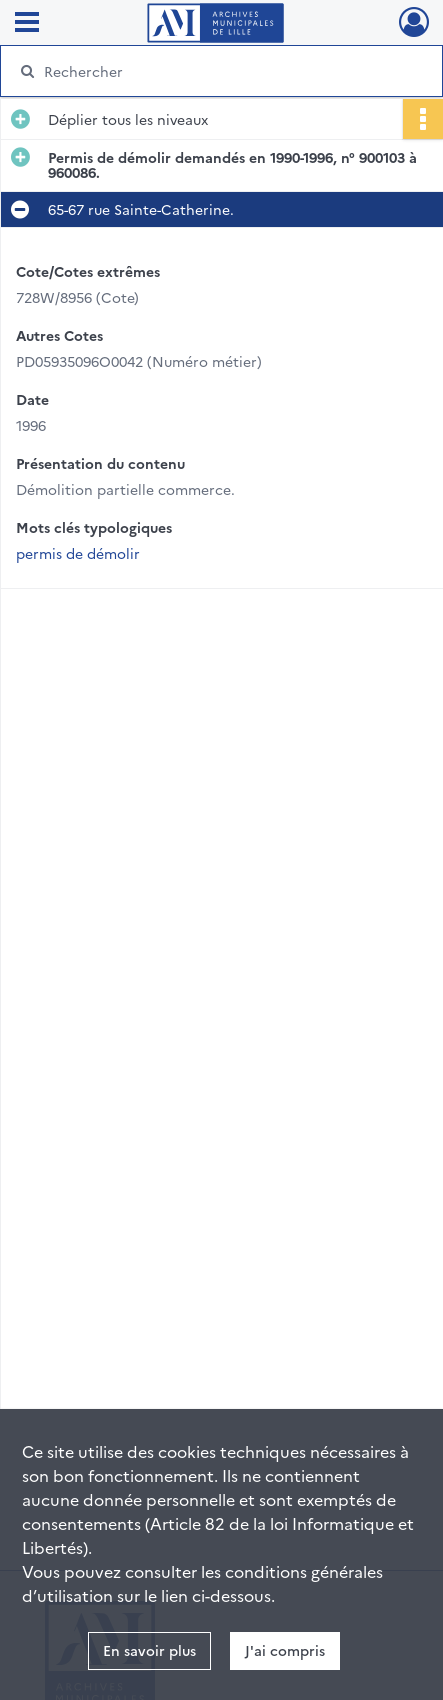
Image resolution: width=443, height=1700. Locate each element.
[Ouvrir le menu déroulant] (27, 24)
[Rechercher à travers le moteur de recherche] (214, 71)
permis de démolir (78, 553)
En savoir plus (149, 1650)
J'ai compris (285, 1650)
